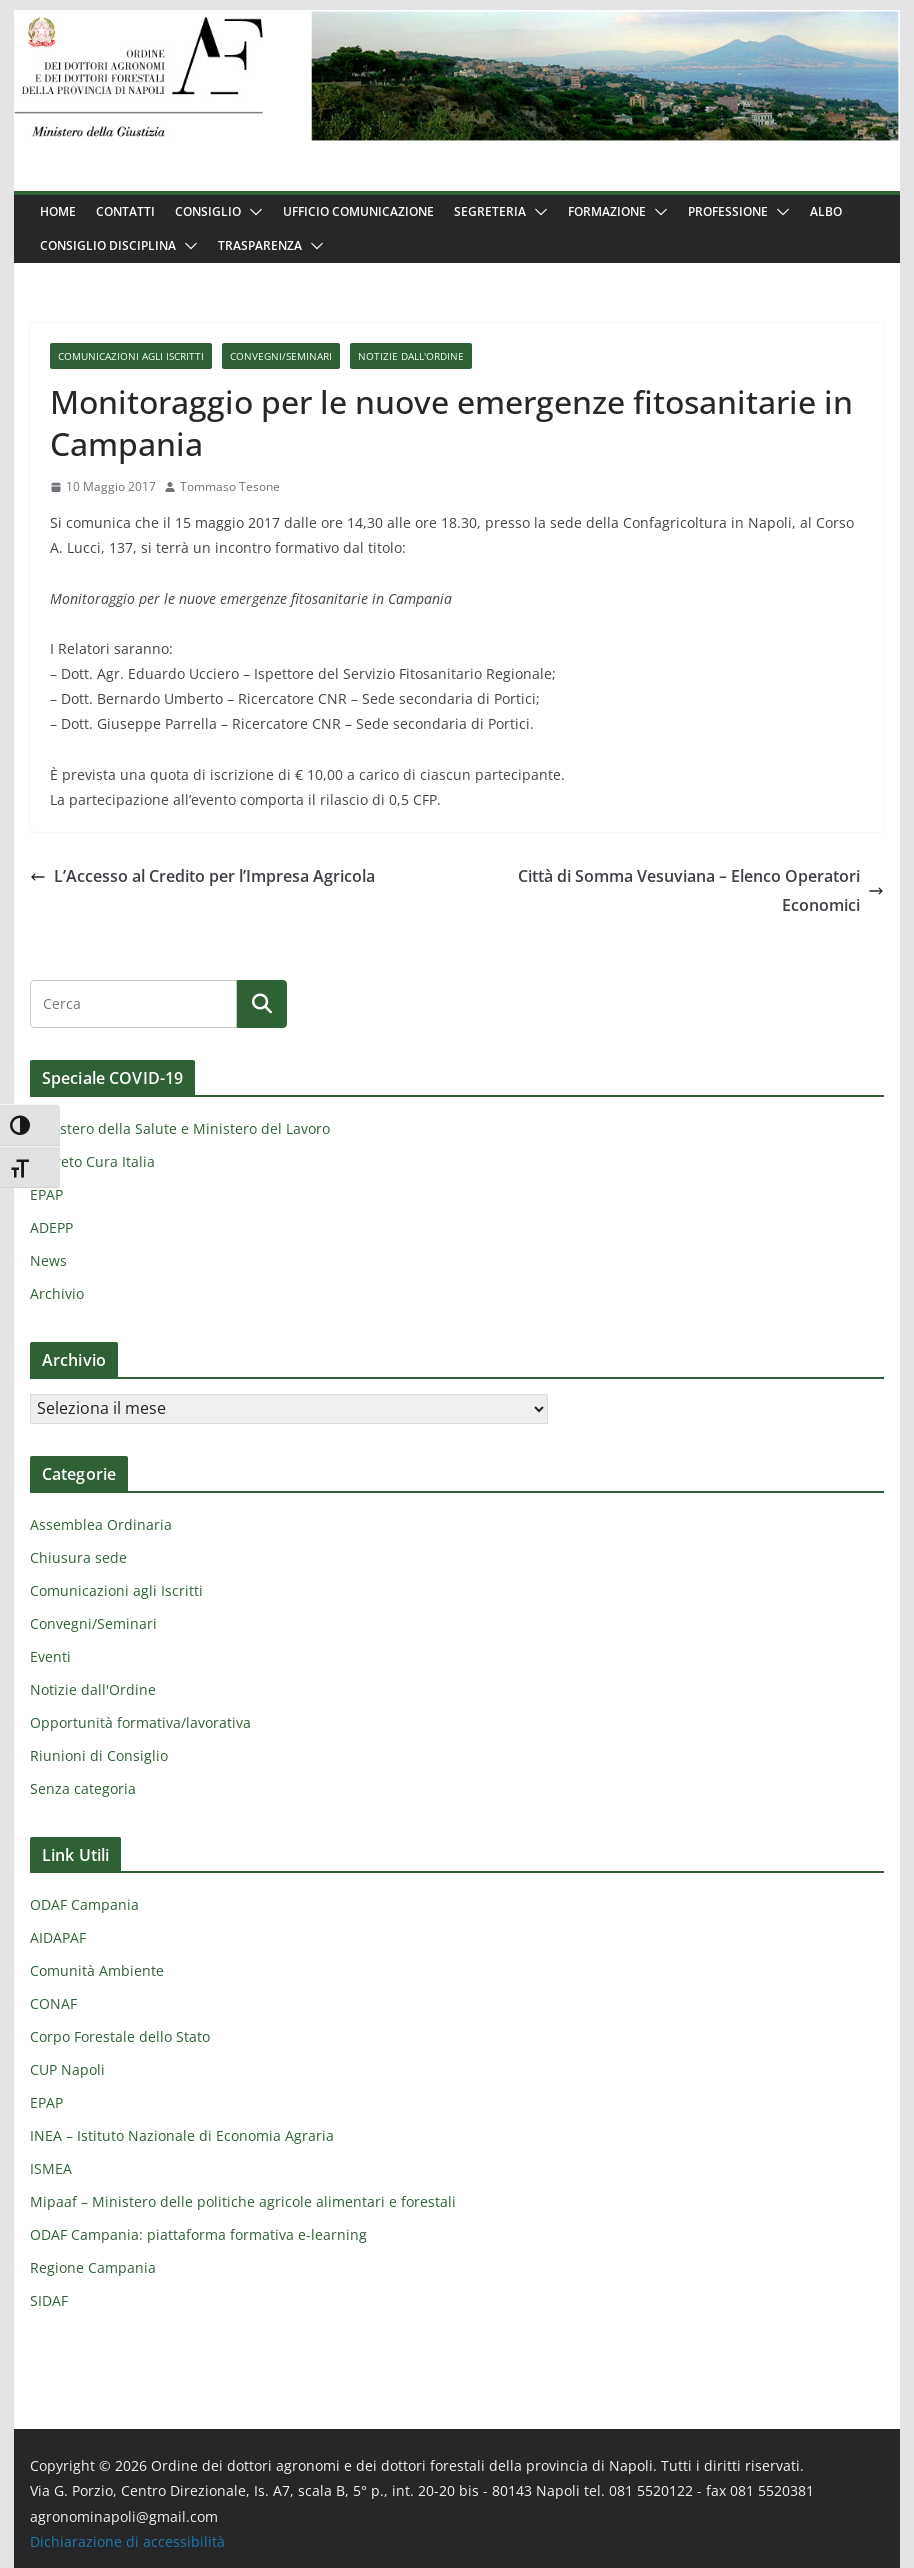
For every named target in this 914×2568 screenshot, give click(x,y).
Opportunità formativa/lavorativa (140, 1722)
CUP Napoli (67, 2069)
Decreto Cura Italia (92, 1161)
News (48, 1260)
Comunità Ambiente (97, 1970)
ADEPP (51, 1227)
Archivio (57, 1293)
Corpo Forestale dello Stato (120, 2036)
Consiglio (208, 211)
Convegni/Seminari (281, 356)
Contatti (125, 211)
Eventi (50, 1656)
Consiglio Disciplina (108, 245)
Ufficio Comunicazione (358, 211)
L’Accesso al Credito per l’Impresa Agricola (202, 876)
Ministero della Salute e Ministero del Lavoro (180, 1128)
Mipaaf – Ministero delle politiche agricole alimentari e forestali (243, 2201)
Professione (728, 211)
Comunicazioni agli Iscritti (131, 356)
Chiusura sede (78, 1557)
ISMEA (51, 2168)
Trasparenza (260, 245)
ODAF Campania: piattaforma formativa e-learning (198, 2234)
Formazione (607, 211)
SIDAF (49, 2300)
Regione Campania (93, 2267)
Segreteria (490, 211)
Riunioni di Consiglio (99, 1755)
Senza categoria (83, 1788)
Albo (826, 211)
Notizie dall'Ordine (411, 356)
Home (58, 211)
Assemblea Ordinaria (101, 1524)
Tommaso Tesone (230, 486)
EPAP (46, 1194)
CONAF (53, 2003)
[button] (252, 212)
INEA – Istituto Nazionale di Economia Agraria (182, 2135)
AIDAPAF (58, 1937)
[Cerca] (262, 1004)
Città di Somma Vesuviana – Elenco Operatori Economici (701, 890)
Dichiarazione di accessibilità (127, 2541)
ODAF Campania (84, 1904)
